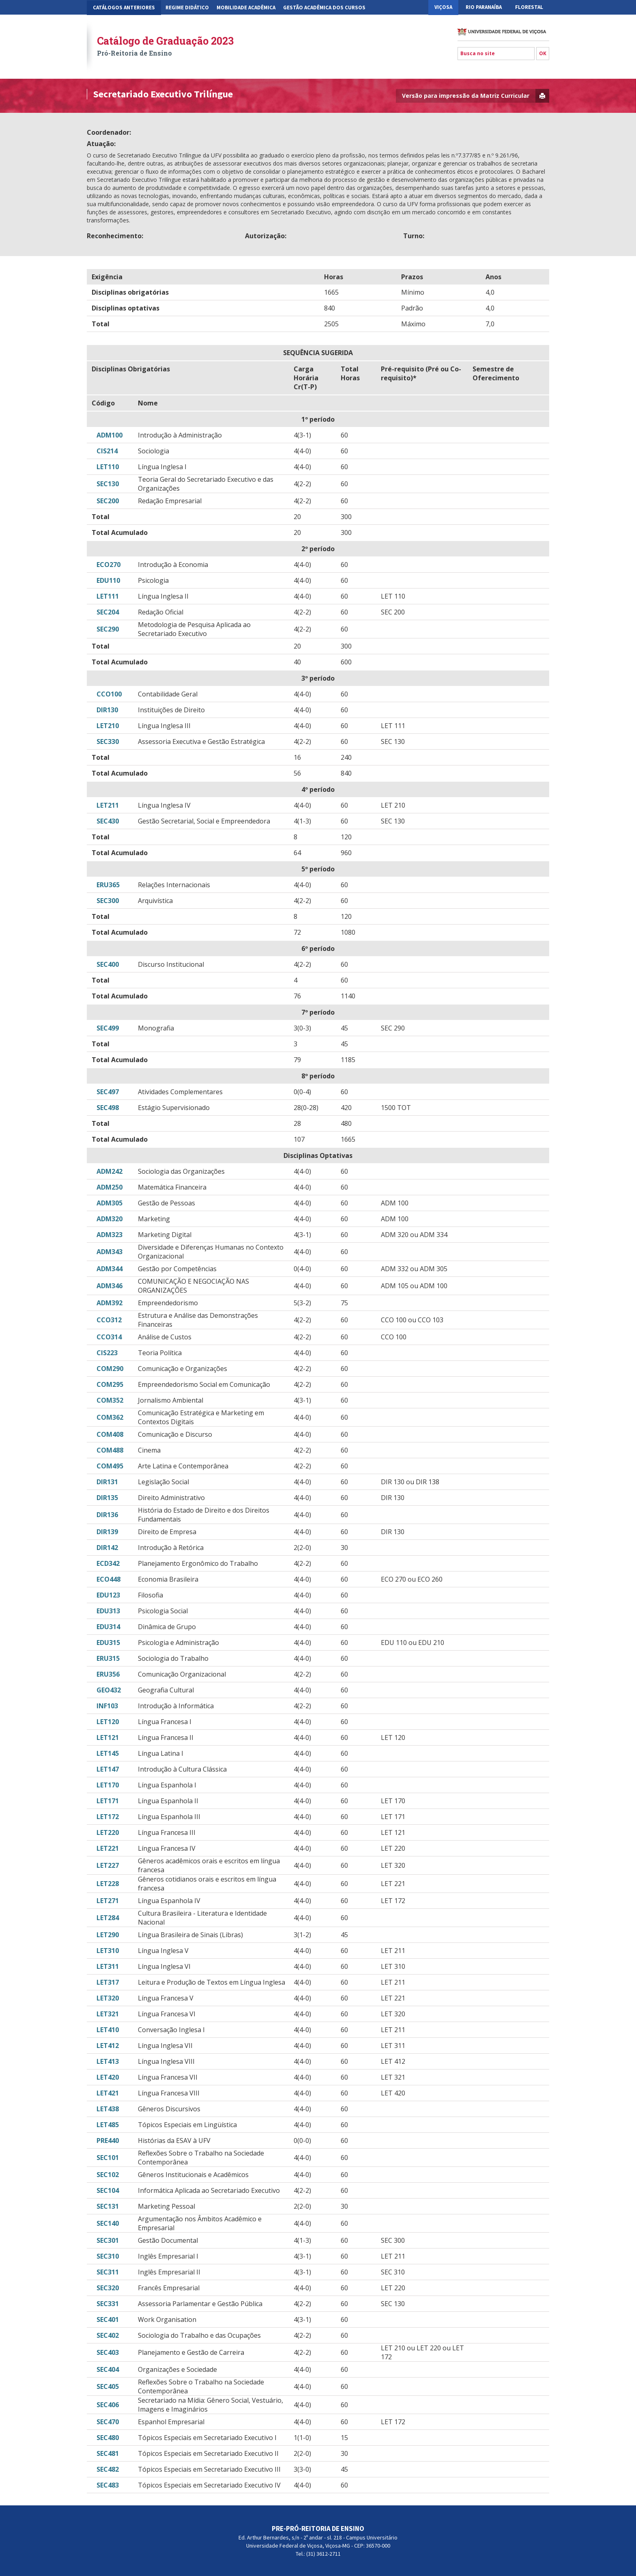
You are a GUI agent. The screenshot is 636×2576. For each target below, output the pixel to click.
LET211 (108, 805)
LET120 (108, 1721)
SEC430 (108, 821)
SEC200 (108, 500)
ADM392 (109, 1302)
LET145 (108, 1753)
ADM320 (109, 1218)
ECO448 (108, 1579)
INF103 (107, 1705)
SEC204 (108, 612)
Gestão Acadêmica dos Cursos (324, 7)
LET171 (108, 1800)
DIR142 (107, 1547)
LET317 (108, 1982)
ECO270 (108, 564)
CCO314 (109, 1336)
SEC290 (108, 629)
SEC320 (108, 2287)
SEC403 (108, 2352)
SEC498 (108, 1107)
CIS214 (107, 450)
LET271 (108, 1900)
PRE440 (108, 2140)
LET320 (108, 1998)
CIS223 (107, 1352)
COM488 (110, 1450)
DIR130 (107, 709)
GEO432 (109, 1690)
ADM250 (109, 1187)
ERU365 (108, 884)
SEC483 (108, 2485)
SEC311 (108, 2272)
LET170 (108, 1785)
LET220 (108, 1832)
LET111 (108, 596)
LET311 (108, 1966)
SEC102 (108, 2174)
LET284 (108, 1917)
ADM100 (109, 435)
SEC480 (108, 2437)
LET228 (108, 1883)
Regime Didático (187, 7)
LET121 (108, 1737)
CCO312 (109, 1319)
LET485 (108, 2124)
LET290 (108, 1934)
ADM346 (109, 1285)
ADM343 (109, 1251)
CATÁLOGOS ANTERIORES (124, 7)
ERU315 (108, 1658)
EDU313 (108, 1610)
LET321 (108, 2013)
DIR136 (107, 1514)
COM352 (110, 1400)
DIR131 (107, 1481)
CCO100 (109, 694)
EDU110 (108, 580)
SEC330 (108, 741)
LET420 (108, 2077)
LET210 (108, 725)
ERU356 (108, 1674)
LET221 (108, 1848)
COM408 (110, 1434)
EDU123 (108, 1595)
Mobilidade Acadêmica (246, 7)
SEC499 (108, 1028)
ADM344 (109, 1268)
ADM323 (109, 1234)
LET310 (108, 1950)
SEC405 (108, 2386)
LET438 (108, 2108)
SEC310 (108, 2256)
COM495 (110, 1466)
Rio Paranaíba (484, 7)
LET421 (108, 2093)
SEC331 (108, 2303)
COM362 (110, 1417)
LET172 (108, 1816)
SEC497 (108, 1091)
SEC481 (108, 2453)
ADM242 (109, 1171)
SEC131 (108, 2206)
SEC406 (108, 2404)
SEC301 (108, 2240)
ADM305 (109, 1203)
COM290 (110, 1368)
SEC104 (108, 2190)
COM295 (110, 1384)
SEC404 (108, 2369)
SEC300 (108, 900)
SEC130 (108, 483)
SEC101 (108, 2157)
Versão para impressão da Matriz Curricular (475, 96)
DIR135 (107, 1497)
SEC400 (108, 964)
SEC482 (108, 2469)
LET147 (108, 1769)
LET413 (108, 2061)
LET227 (108, 1865)
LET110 (108, 466)
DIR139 (107, 1531)
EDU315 (108, 1642)
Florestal (529, 7)
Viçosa (443, 7)
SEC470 (108, 2421)
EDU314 (108, 1626)
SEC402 (108, 2335)
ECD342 (108, 1563)
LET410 (108, 2029)
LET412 (108, 2045)
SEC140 (108, 2223)
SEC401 (108, 2319)
